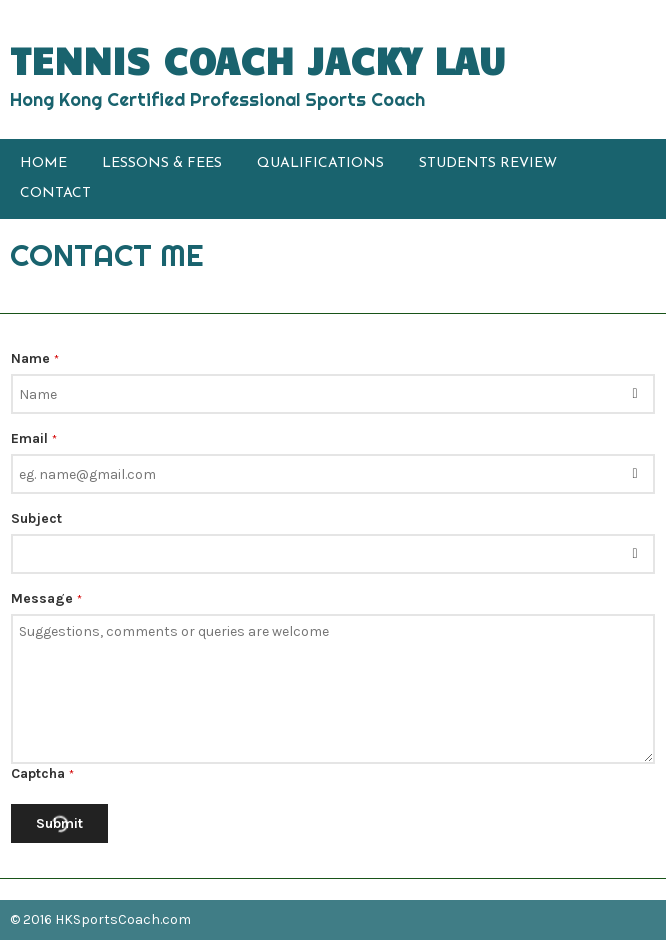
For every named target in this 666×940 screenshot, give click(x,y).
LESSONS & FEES (162, 163)
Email (34, 438)
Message (46, 598)
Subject (36, 518)
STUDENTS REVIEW (488, 163)
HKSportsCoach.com (123, 919)
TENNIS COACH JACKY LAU (258, 59)
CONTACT (55, 193)
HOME (43, 163)
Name (35, 358)
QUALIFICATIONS (320, 163)
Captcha (42, 773)
